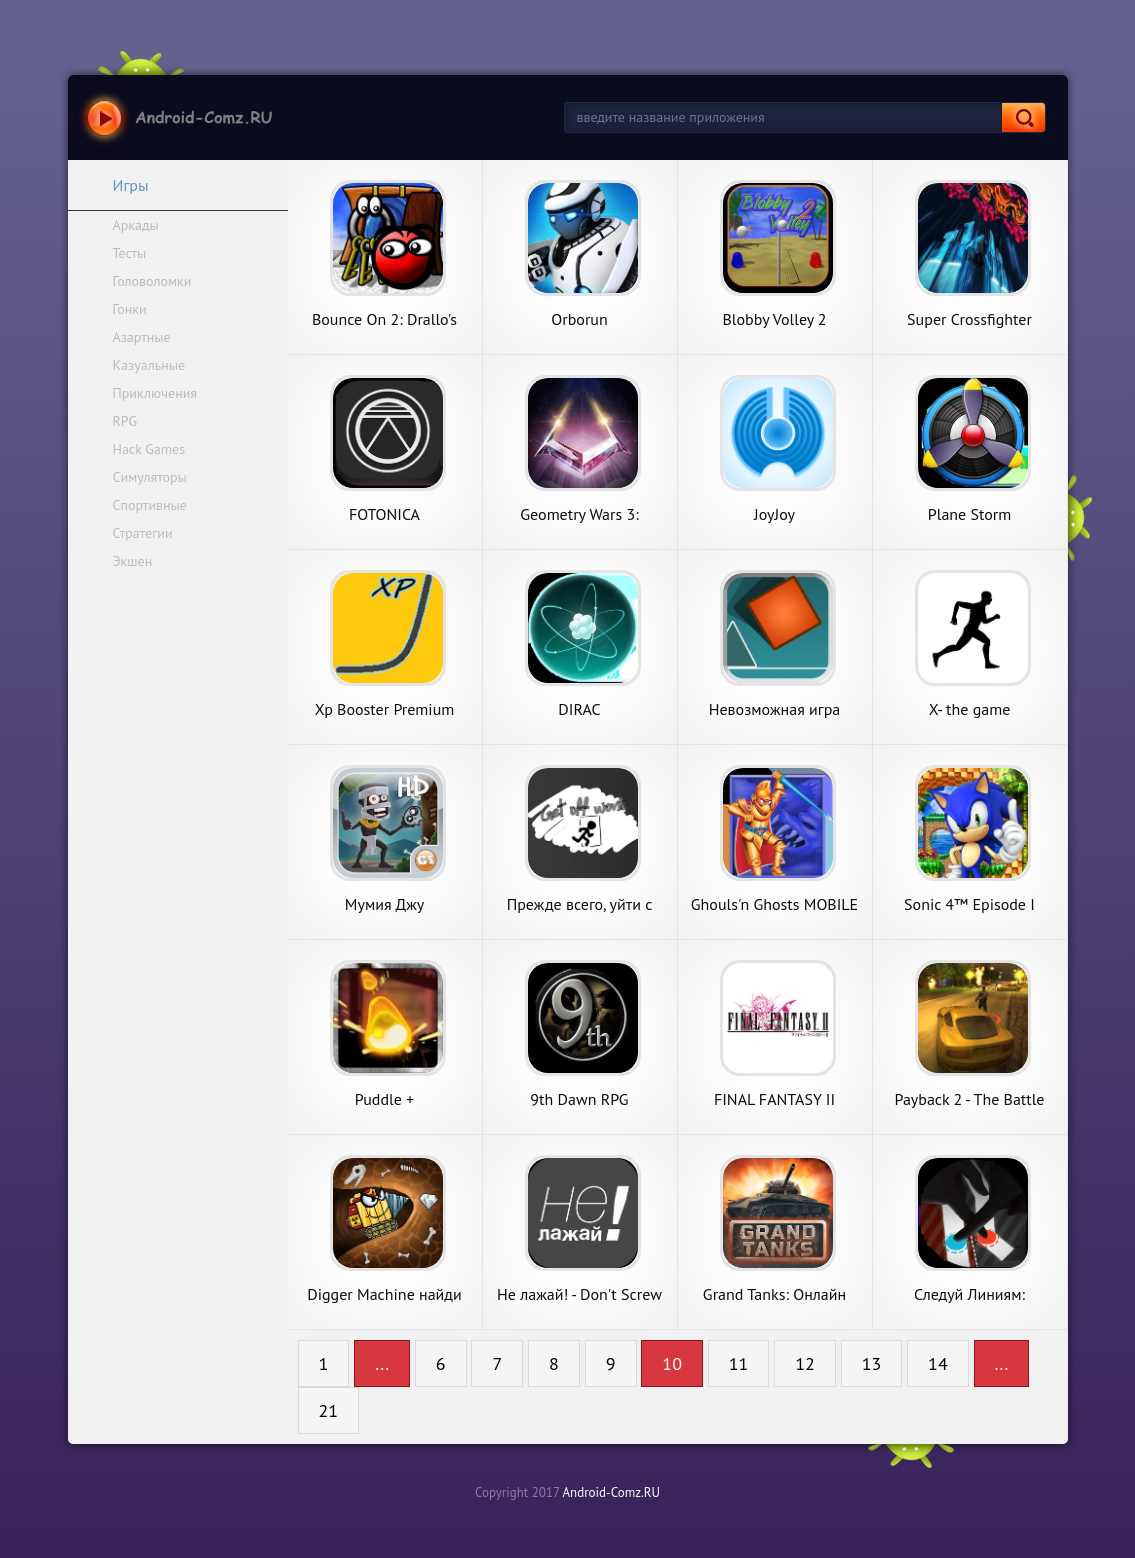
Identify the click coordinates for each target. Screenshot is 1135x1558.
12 (805, 1363)
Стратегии (143, 533)
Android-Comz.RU (611, 1492)
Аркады (136, 225)
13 (872, 1363)
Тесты (130, 253)
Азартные (142, 337)
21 (329, 1410)
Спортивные (150, 505)
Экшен (133, 561)
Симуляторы (150, 477)
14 (938, 1363)
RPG (125, 421)
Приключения (155, 393)
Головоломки (152, 281)
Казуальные (149, 365)
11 (739, 1363)
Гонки (130, 309)
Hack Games (149, 449)
